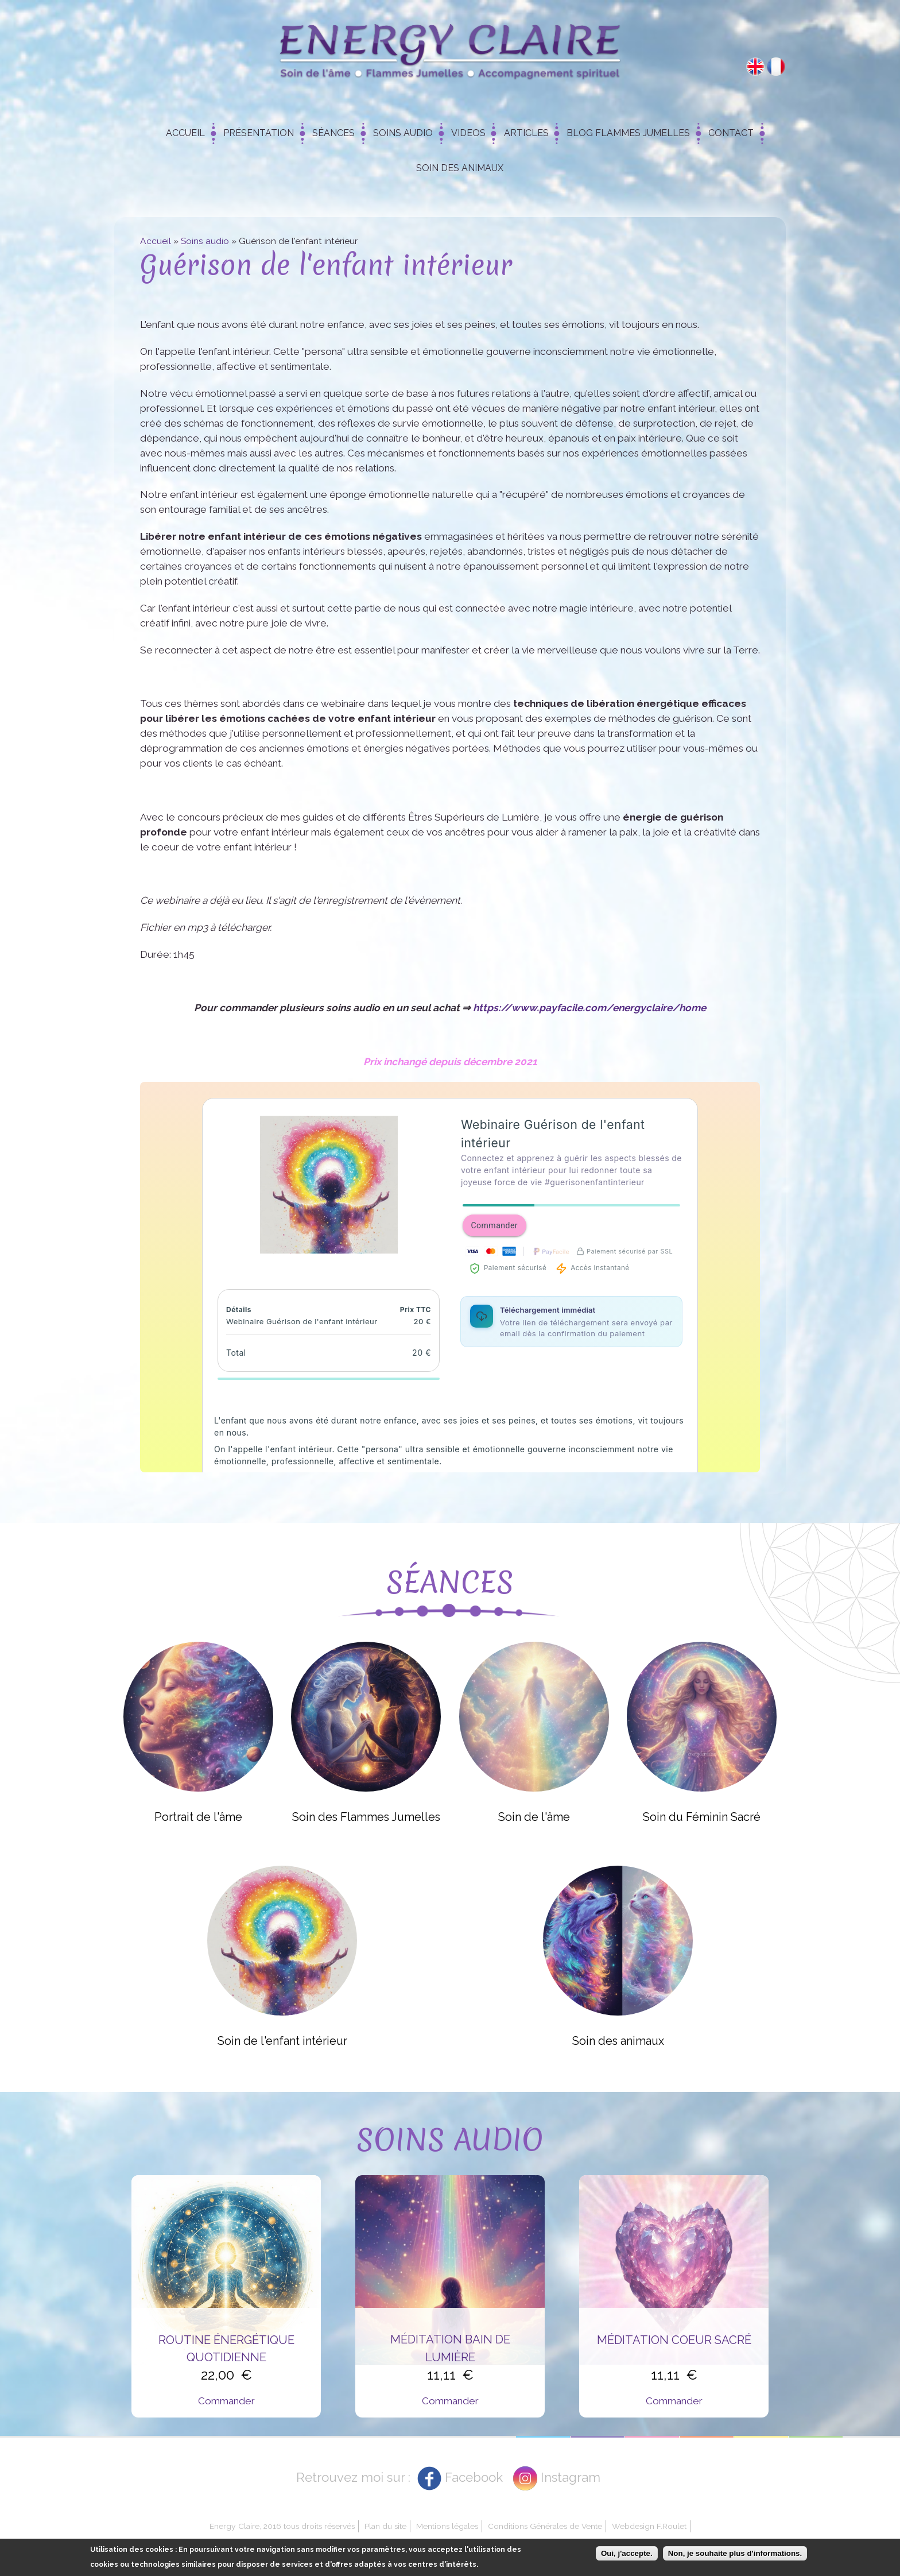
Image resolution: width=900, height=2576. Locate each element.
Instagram (570, 2477)
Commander (226, 2401)
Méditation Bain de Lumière (450, 2348)
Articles (526, 132)
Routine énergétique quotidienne (226, 2348)
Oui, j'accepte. (627, 2553)
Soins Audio (403, 132)
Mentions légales (447, 2526)
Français (776, 66)
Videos (468, 132)
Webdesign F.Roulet (649, 2526)
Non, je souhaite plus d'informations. (735, 2553)
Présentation (258, 132)
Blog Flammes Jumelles (628, 132)
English (755, 66)
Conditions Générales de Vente (545, 2526)
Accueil (185, 132)
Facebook (474, 2477)
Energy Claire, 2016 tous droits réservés (282, 2526)
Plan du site (385, 2526)
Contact (731, 132)
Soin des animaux (459, 168)
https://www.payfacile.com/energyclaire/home (589, 1008)
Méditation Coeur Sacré (674, 2340)
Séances (333, 132)
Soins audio (205, 240)
